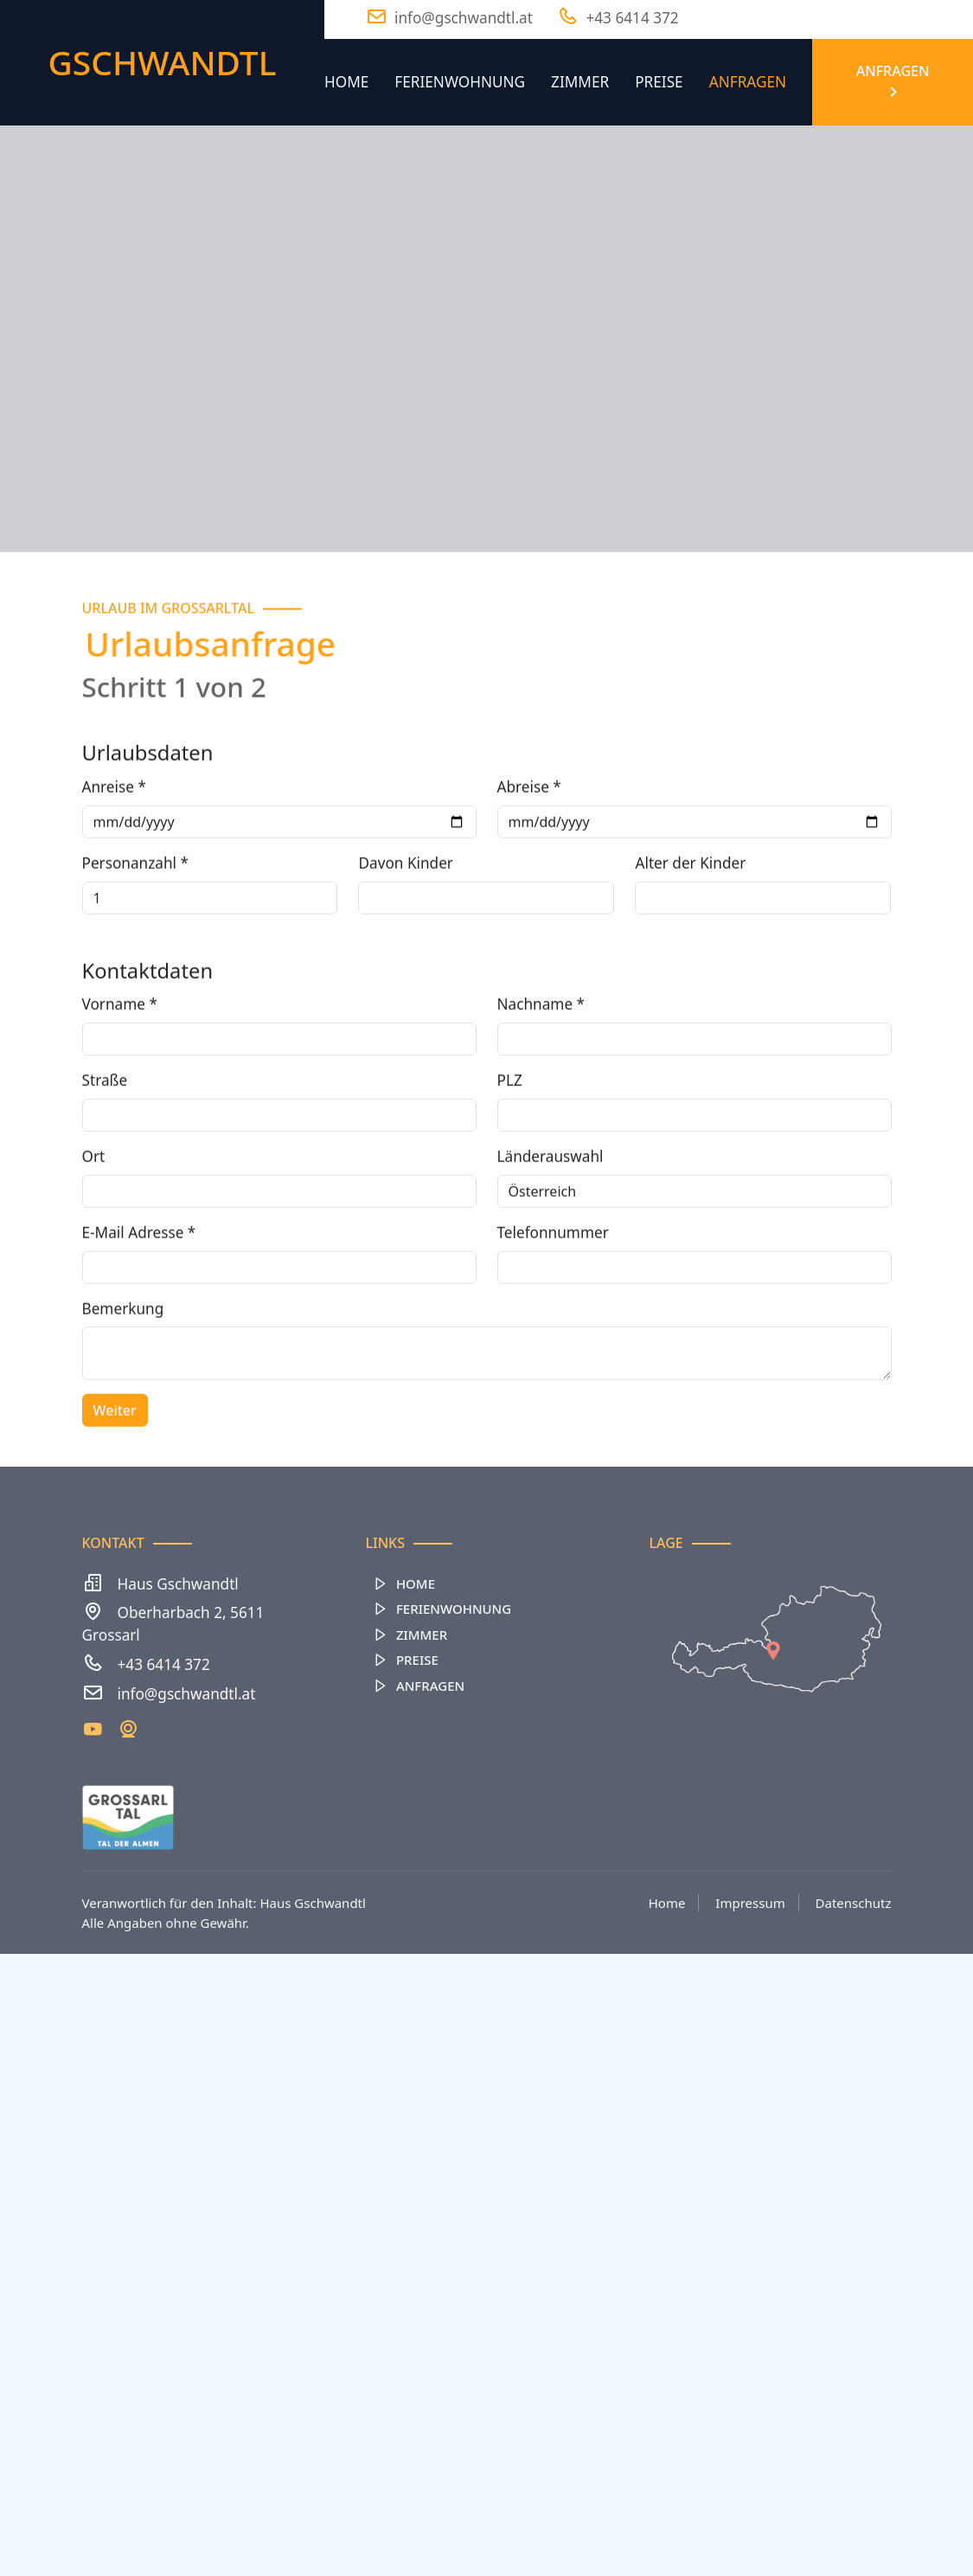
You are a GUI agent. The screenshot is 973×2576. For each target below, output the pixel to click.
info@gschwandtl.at (187, 1694)
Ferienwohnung (459, 82)
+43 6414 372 (164, 1664)
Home (346, 82)
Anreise (114, 846)
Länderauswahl (550, 1215)
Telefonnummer (553, 1291)
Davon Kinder (405, 922)
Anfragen (747, 82)
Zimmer (580, 82)
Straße (105, 1139)
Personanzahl (135, 922)
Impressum (749, 1902)
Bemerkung (123, 1368)
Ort (94, 1215)
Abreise (529, 846)
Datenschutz (854, 1902)
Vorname (119, 1063)
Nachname (541, 1063)
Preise (658, 82)
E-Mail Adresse (139, 1291)
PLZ (509, 1139)
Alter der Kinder (690, 922)
